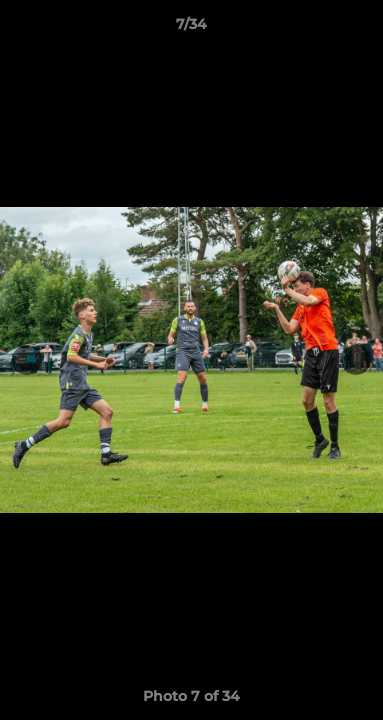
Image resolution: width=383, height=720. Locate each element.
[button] (359, 29)
